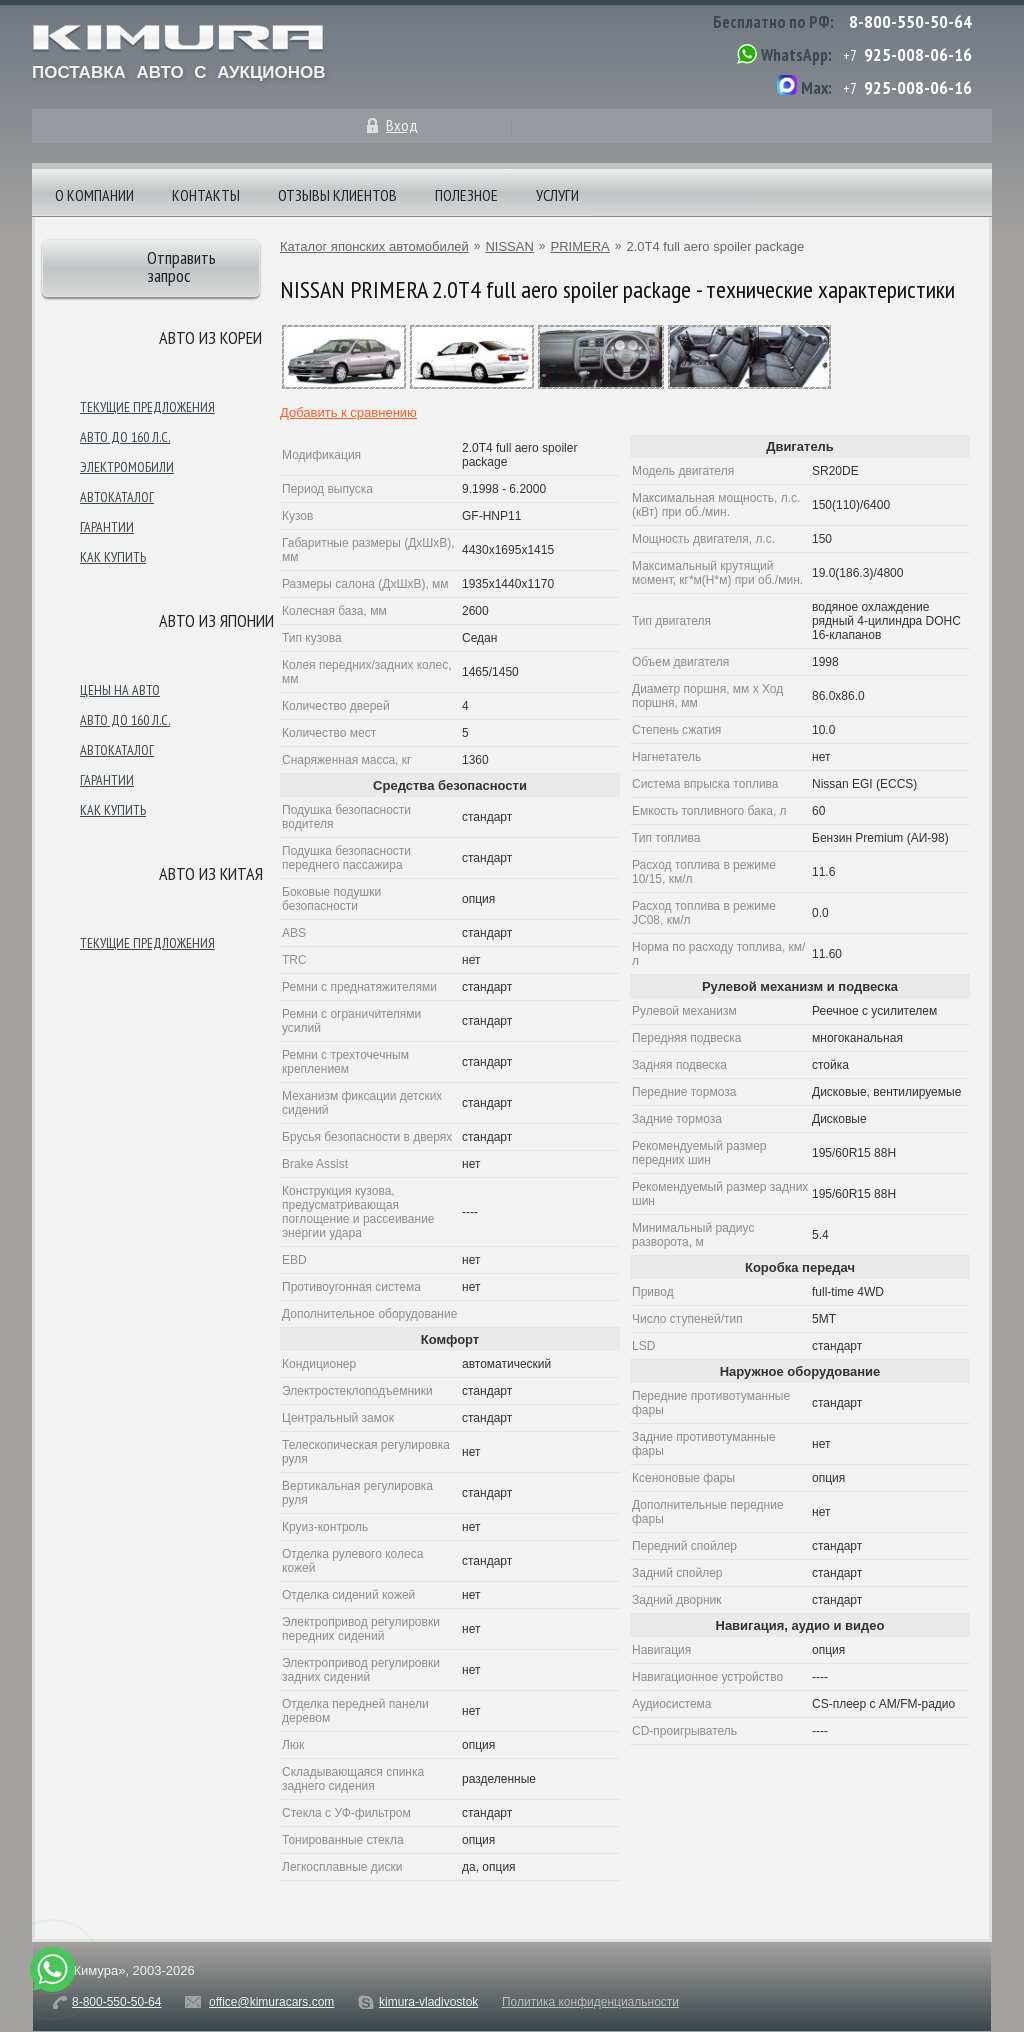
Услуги (557, 195)
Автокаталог (117, 497)
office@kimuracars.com (271, 2002)
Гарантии (107, 527)
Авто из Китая (211, 873)
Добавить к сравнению (348, 412)
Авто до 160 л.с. (125, 437)
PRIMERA (580, 246)
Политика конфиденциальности (590, 2002)
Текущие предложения (147, 407)
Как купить (113, 557)
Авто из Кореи (210, 337)
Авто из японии (216, 620)
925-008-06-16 (918, 54)
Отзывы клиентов (337, 195)
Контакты (206, 195)
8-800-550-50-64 (910, 21)
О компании (94, 195)
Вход (402, 125)
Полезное (466, 195)
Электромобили (127, 467)
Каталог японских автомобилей (374, 246)
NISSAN (509, 246)
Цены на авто (120, 690)
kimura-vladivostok (428, 2002)
